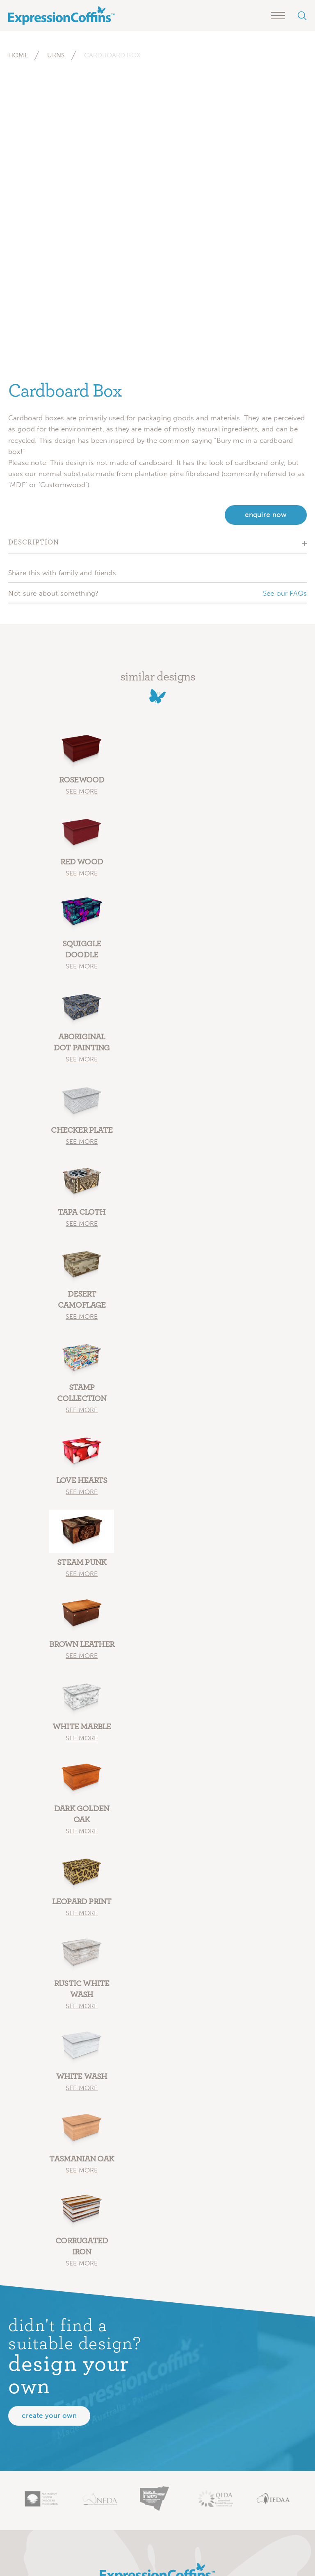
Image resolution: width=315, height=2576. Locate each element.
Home (18, 55)
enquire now (266, 515)
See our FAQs (285, 593)
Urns (56, 55)
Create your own (49, 2416)
